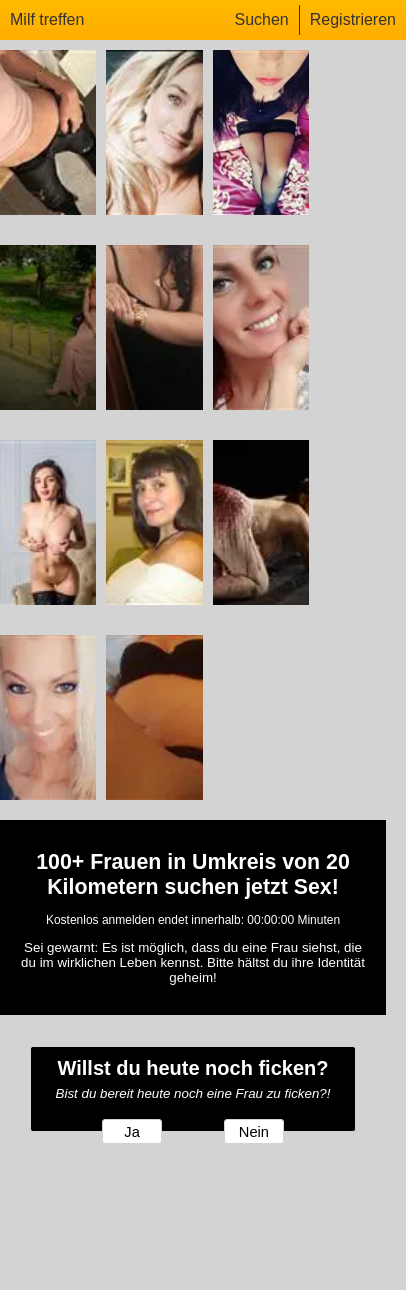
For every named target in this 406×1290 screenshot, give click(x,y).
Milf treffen (47, 19)
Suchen (261, 19)
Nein (254, 1132)
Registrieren (353, 19)
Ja (131, 1132)
